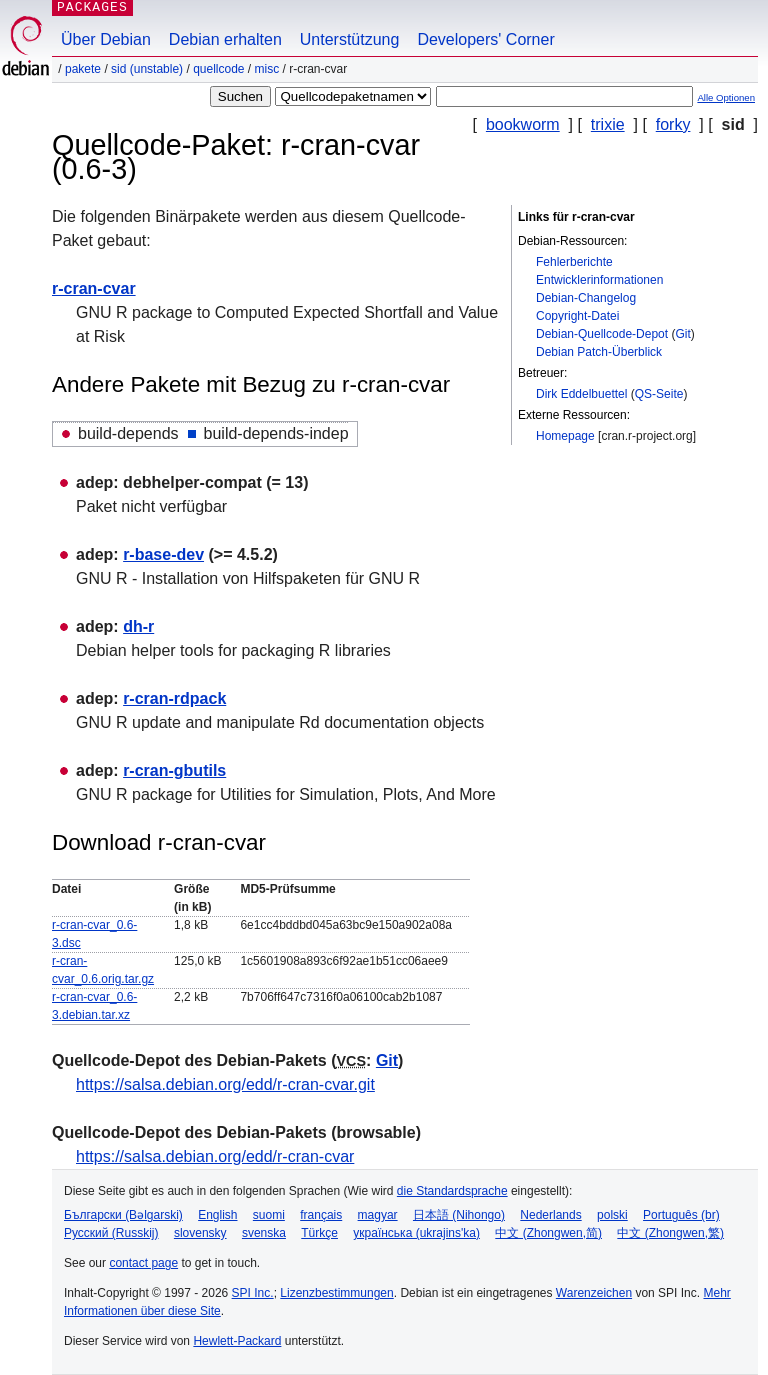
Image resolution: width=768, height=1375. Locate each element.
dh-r (138, 626)
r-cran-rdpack (174, 698)
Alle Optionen (726, 97)
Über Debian (106, 39)
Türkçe (319, 1233)
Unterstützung (350, 39)
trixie (608, 124)
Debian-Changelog (586, 298)
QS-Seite (659, 394)
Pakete (83, 69)
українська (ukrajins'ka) (416, 1233)
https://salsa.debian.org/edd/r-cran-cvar (215, 1156)
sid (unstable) (147, 69)
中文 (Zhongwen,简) (548, 1233)
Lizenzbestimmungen (336, 1293)
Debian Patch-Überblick (599, 352)
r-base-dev (163, 554)
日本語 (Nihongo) (459, 1215)
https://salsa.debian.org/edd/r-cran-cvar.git (225, 1084)
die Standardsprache (452, 1191)
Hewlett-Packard (237, 1341)
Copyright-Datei (577, 316)
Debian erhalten (225, 39)
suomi (269, 1215)
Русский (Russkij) (111, 1233)
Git (682, 334)
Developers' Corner (485, 39)
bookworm (523, 124)
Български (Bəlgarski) (123, 1215)
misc (267, 69)
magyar (378, 1215)
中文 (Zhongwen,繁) (670, 1233)
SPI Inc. (253, 1293)
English (217, 1215)
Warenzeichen (594, 1293)
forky (673, 124)
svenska (264, 1233)
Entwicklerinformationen (599, 280)
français (321, 1215)
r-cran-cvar (94, 288)
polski (612, 1215)
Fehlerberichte (574, 262)
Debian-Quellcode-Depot (602, 334)
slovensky (200, 1233)
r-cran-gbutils (174, 770)
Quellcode (218, 69)
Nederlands (550, 1215)
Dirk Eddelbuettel (581, 394)
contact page (143, 1263)
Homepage (565, 436)
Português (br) (681, 1215)
